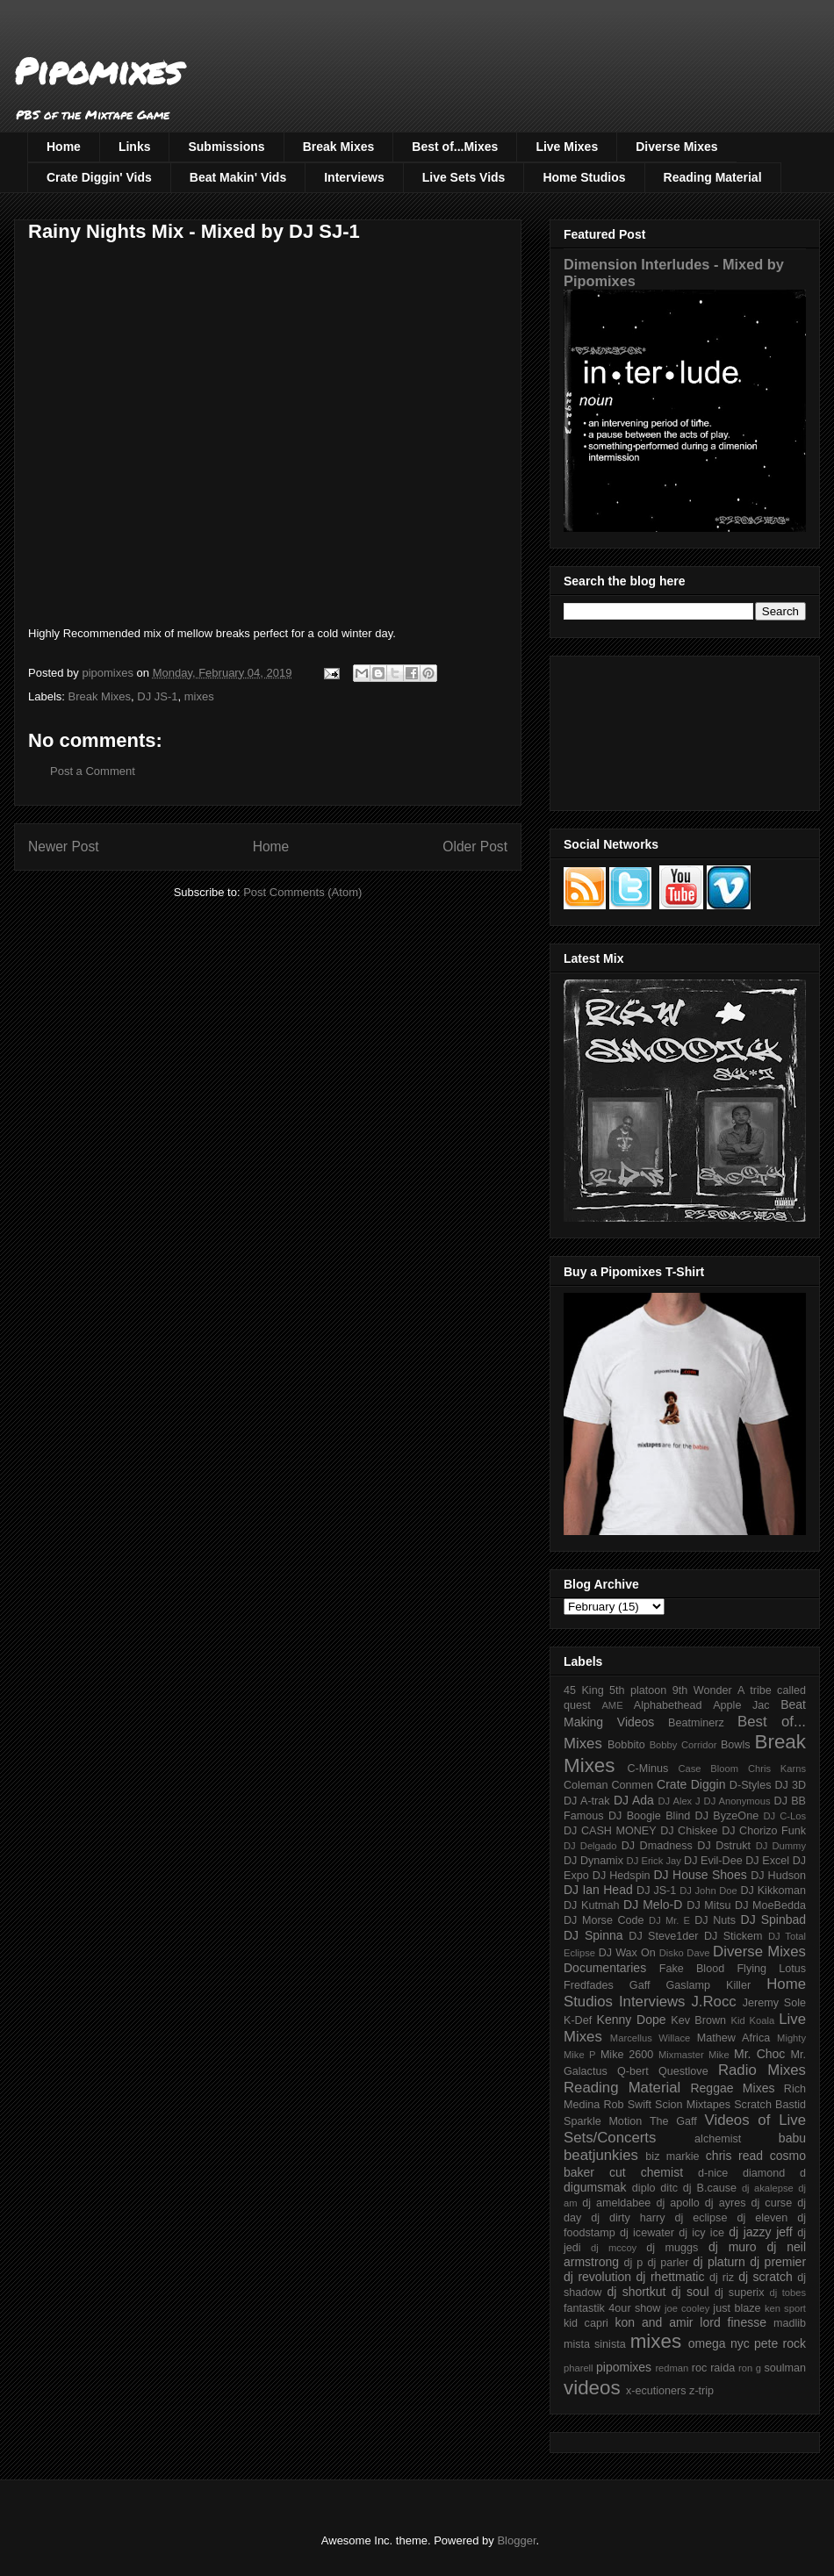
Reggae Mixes (732, 2088)
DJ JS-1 (157, 696)
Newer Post (63, 846)
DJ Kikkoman (773, 1890)
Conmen (632, 1785)
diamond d (774, 2173)
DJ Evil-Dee (713, 1861)
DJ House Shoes (700, 1875)
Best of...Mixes (455, 147)
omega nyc (719, 2343)
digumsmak (595, 2187)
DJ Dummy (781, 1846)
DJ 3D (790, 1785)
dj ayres (725, 2203)
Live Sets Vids (464, 177)
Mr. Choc (759, 2054)
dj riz (721, 2277)
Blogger (516, 2540)
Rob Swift (627, 2105)
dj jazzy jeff (760, 2232)
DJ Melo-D (652, 1905)
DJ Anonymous (737, 1801)
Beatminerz (696, 1723)
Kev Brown (698, 2020)
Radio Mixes (762, 2070)
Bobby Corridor (683, 1745)
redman (671, 2368)
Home (64, 147)
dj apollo (677, 2203)
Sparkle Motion (603, 2121)
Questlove (683, 2071)
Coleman (586, 1785)
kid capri (586, 2323)
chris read (734, 2156)
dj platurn (719, 2262)
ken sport (785, 2308)
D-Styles (751, 1785)
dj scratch (765, 2277)
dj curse (772, 2203)
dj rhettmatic (670, 2277)
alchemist (717, 2139)
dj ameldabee (616, 2203)
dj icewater (647, 2233)
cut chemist (646, 2172)
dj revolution (597, 2277)
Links (135, 147)
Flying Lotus (771, 1968)
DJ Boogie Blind (649, 1816)
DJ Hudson (778, 1875)
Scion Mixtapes (692, 2105)
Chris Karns (777, 1768)
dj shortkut (636, 2292)
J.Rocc (713, 2001)
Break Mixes (339, 147)
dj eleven (762, 2218)
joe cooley (687, 2308)
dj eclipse (700, 2218)
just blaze (736, 2308)
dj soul (690, 2292)
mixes (199, 696)
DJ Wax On (627, 1953)
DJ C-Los (785, 1816)
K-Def (578, 2020)
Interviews (354, 177)
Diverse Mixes (676, 147)
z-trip (701, 2391)
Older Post (474, 846)
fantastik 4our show (612, 2308)
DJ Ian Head (598, 1890)
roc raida (713, 2368)
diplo (644, 2188)
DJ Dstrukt (724, 1846)
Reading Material (713, 177)
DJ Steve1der (663, 1936)
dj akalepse (768, 2188)
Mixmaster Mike (694, 2054)
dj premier (778, 2262)
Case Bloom (708, 1768)
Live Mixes (567, 147)
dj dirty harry (628, 2218)
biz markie (672, 2156)
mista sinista (595, 2344)
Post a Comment (92, 771)
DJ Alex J (679, 1801)
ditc (669, 2188)
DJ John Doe (708, 1890)
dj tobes (787, 2292)
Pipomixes (98, 71)
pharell (578, 2368)
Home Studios (584, 177)
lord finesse (733, 2322)
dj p (633, 2263)
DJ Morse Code (604, 1920)
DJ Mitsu (708, 1905)
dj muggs (672, 2248)
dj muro (732, 2247)
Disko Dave (684, 1953)
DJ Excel (767, 1861)
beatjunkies (601, 2155)
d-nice (713, 2173)
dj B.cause (710, 2188)
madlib (789, 2323)
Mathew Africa (733, 2038)
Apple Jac (741, 1705)
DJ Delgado (590, 1846)
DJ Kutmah (591, 1905)
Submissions (226, 147)
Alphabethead (668, 1705)
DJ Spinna (593, 1935)
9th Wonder (702, 1690)
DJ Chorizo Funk (764, 1831)
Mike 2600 (626, 2055)
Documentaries (605, 1968)
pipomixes (623, 2367)
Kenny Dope (631, 2020)
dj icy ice (701, 2233)
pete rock (780, 2343)
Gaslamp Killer (708, 1985)
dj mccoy (613, 2247)
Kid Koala (752, 2020)
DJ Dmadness (657, 1846)
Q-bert (633, 2071)
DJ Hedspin (622, 1875)
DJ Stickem (733, 1936)
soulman (785, 2368)
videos (592, 2388)
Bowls (736, 1745)
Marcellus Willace (650, 2038)
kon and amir (654, 2322)
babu (792, 2138)
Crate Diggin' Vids (99, 177)
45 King (584, 1690)
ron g (749, 2368)
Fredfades (589, 1985)
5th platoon (637, 1690)
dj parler (667, 2263)
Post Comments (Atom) (302, 892)
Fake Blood (691, 1968)
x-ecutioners (656, 2391)
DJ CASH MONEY (610, 1831)
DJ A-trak (587, 1801)
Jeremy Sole (774, 2003)
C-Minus (647, 1768)
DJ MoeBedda (770, 1905)
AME (611, 1705)
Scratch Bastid (770, 2105)
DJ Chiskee (688, 1831)
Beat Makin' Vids (238, 177)
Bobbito (626, 1745)
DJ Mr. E (669, 1920)
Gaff (640, 1985)
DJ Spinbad (773, 1919)
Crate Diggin (691, 1784)
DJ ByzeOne (727, 1816)
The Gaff (673, 2121)
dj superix (739, 2292)
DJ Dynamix (593, 1861)
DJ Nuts (715, 1920)
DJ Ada (634, 1800)
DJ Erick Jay (654, 1860)
